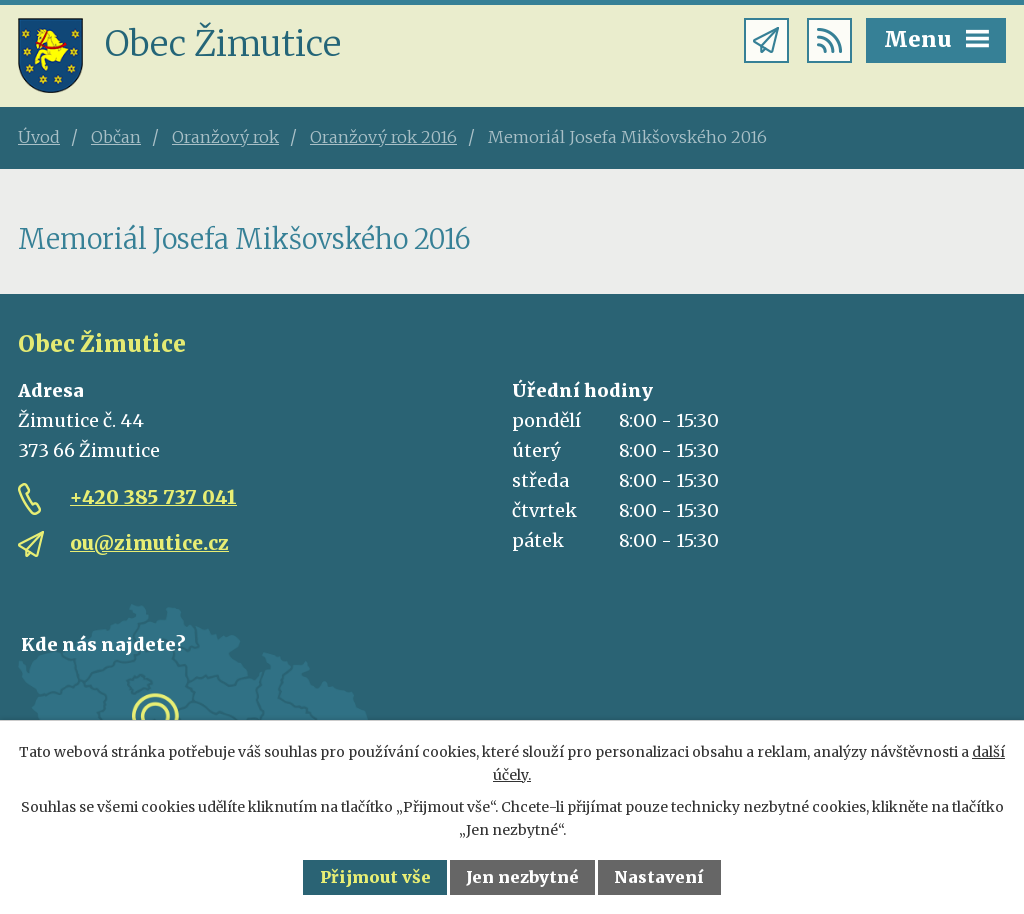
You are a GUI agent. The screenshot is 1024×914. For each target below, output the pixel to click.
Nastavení (659, 877)
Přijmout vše (375, 877)
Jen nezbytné (522, 877)
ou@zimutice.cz (149, 543)
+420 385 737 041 (153, 497)
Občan (116, 137)
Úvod (39, 137)
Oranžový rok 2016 (383, 137)
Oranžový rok (225, 137)
